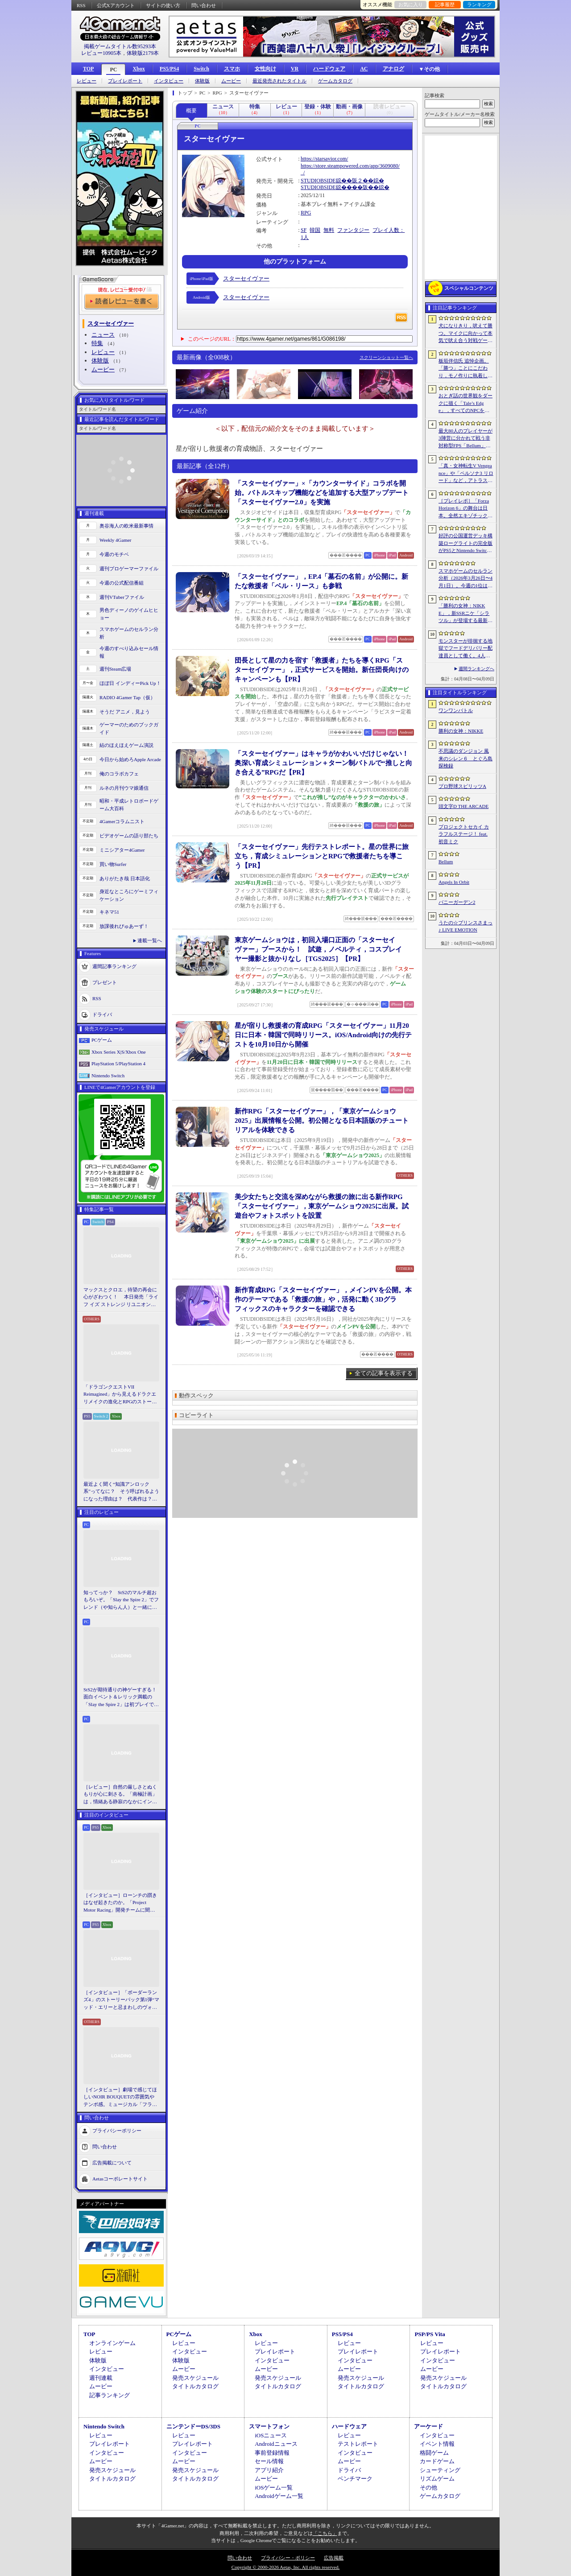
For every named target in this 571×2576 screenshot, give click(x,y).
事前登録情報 (272, 2452)
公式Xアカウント (116, 5)
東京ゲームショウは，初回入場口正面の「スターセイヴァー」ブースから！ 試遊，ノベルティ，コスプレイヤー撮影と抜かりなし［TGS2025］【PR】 (318, 949)
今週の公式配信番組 (121, 582)
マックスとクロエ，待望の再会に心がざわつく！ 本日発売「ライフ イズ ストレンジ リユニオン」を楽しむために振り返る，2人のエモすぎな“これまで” (120, 1297)
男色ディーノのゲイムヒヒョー (128, 613)
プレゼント (104, 982)
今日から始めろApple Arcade (130, 759)
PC (113, 69)
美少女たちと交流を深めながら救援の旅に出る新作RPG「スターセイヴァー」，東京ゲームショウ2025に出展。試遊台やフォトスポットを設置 (322, 1206)
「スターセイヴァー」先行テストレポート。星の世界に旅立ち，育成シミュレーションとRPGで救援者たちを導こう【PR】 (322, 856)
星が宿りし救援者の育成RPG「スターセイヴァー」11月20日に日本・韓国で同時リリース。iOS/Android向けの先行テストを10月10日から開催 (323, 1035)
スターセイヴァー (246, 278)
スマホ (232, 69)
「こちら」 (325, 2533)
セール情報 (269, 2461)
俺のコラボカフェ (119, 773)
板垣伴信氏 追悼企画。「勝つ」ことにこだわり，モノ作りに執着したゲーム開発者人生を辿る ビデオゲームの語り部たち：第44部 (466, 368)
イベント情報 (437, 2443)
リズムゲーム (437, 2478)
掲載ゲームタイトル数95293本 (120, 46)
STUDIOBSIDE (318, 180)
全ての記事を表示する (384, 1373)
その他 (428, 2487)
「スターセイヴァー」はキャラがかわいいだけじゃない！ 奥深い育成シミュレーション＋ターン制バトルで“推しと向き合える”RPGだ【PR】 (325, 763)
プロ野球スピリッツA (462, 786)
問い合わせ (203, 5)
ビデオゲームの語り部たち (128, 835)
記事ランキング (109, 2395)
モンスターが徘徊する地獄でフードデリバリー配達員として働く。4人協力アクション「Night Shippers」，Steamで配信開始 (465, 648)
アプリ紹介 (269, 2470)
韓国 (315, 230)
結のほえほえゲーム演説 (126, 745)
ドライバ (102, 1014)
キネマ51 (109, 912)
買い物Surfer (113, 864)
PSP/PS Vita (429, 2334)
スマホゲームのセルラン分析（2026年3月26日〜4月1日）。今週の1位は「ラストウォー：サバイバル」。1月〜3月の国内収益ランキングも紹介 (465, 578)
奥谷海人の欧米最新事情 (126, 525)
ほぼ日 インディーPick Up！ (130, 683)
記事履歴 (445, 4)
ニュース (103, 334)
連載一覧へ (149, 940)
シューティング (440, 2470)
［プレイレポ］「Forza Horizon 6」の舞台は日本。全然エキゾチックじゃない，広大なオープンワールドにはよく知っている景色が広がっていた (465, 508)
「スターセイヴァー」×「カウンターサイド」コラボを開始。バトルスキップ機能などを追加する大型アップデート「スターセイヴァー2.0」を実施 (322, 493)
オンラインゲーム (112, 2343)
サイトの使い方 (163, 5)
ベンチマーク (355, 2478)
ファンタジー (353, 230)
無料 (328, 230)
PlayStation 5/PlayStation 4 (118, 1063)
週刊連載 (100, 2377)
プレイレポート (125, 80)
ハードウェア (329, 69)
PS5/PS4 (169, 69)
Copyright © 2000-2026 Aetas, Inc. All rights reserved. (285, 2567)
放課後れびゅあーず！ (124, 926)
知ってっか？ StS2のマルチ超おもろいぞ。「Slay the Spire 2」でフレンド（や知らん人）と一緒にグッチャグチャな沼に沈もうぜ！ (121, 1600)
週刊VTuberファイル (121, 597)
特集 (97, 343)
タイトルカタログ (195, 2386)
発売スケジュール (195, 2377)
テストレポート (358, 2443)
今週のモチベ (114, 554)
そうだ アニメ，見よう (124, 711)
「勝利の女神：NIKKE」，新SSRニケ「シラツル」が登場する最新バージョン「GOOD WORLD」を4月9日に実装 (466, 613)
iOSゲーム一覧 (274, 2487)
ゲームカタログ (335, 80)
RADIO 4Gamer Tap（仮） (127, 697)
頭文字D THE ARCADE (463, 806)
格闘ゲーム (434, 2452)
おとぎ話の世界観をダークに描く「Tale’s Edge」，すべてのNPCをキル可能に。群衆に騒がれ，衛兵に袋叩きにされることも (465, 403)
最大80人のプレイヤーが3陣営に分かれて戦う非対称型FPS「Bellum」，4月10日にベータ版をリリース (466, 438)
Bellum (446, 861)
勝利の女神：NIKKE (461, 731)
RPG (306, 213)
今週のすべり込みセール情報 (128, 652)
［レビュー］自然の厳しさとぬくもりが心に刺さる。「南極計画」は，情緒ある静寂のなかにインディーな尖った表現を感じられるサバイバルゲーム (120, 1794)
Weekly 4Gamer (115, 540)
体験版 (202, 80)
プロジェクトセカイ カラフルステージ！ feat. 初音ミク (464, 834)
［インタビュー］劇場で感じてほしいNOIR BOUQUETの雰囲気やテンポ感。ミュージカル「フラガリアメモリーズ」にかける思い (120, 2097)
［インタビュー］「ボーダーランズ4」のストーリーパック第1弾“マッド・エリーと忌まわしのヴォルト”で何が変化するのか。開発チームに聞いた (121, 2000)
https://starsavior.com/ (324, 159)
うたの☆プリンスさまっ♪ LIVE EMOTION (465, 926)
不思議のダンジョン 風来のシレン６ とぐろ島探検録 (465, 758)
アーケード (428, 2426)
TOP (88, 69)
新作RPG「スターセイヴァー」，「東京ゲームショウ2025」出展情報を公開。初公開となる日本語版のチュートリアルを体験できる (322, 1120)
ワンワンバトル (456, 710)
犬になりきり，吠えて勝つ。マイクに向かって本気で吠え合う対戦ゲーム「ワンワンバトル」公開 (465, 333)
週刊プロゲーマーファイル (128, 568)
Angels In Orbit (454, 882)
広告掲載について (112, 2162)
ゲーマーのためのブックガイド (128, 728)
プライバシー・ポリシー (288, 2557)
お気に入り (410, 4)
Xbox (138, 69)
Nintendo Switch (107, 1075)
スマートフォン (269, 2426)
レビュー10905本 (101, 53)
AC (364, 69)
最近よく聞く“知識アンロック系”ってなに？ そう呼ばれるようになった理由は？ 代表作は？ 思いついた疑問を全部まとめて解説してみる (121, 1492)
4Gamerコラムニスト (122, 821)
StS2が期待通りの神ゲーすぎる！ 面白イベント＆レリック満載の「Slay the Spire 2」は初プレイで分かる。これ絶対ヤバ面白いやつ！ (121, 1697)
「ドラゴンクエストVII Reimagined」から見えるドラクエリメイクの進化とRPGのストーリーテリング (120, 1394)
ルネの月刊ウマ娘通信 (124, 788)
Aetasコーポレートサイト (120, 2178)
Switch (201, 69)
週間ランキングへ (476, 668)
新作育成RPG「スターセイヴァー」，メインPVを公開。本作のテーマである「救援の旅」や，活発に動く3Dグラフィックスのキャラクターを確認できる (323, 1299)
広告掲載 (333, 2557)
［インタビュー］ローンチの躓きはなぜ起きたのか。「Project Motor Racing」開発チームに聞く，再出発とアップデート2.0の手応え (120, 1903)
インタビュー (168, 80)
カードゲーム (437, 2461)
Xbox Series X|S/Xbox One (118, 1052)
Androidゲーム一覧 (279, 2496)
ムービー (231, 80)
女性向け (265, 69)
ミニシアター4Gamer (122, 850)
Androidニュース (276, 2443)
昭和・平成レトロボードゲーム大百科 (128, 804)
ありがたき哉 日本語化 (124, 878)
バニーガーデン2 (457, 902)
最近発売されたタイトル (279, 80)
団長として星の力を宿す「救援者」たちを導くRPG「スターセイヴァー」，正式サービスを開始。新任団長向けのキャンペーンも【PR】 (322, 670)
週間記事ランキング (114, 966)
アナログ (393, 69)
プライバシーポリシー (116, 2130)
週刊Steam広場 (115, 669)
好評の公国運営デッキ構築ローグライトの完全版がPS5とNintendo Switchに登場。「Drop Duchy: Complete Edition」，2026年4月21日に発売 (466, 543)
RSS (81, 5)
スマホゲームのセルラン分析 (128, 632)
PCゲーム (101, 1040)
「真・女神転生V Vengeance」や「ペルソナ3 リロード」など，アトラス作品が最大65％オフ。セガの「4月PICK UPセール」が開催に (466, 473)
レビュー (86, 80)
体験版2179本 (143, 53)
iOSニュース (271, 2435)
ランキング (479, 4)
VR (294, 69)
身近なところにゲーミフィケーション (128, 895)
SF (303, 230)
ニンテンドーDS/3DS (193, 2426)
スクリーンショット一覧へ (386, 357)
